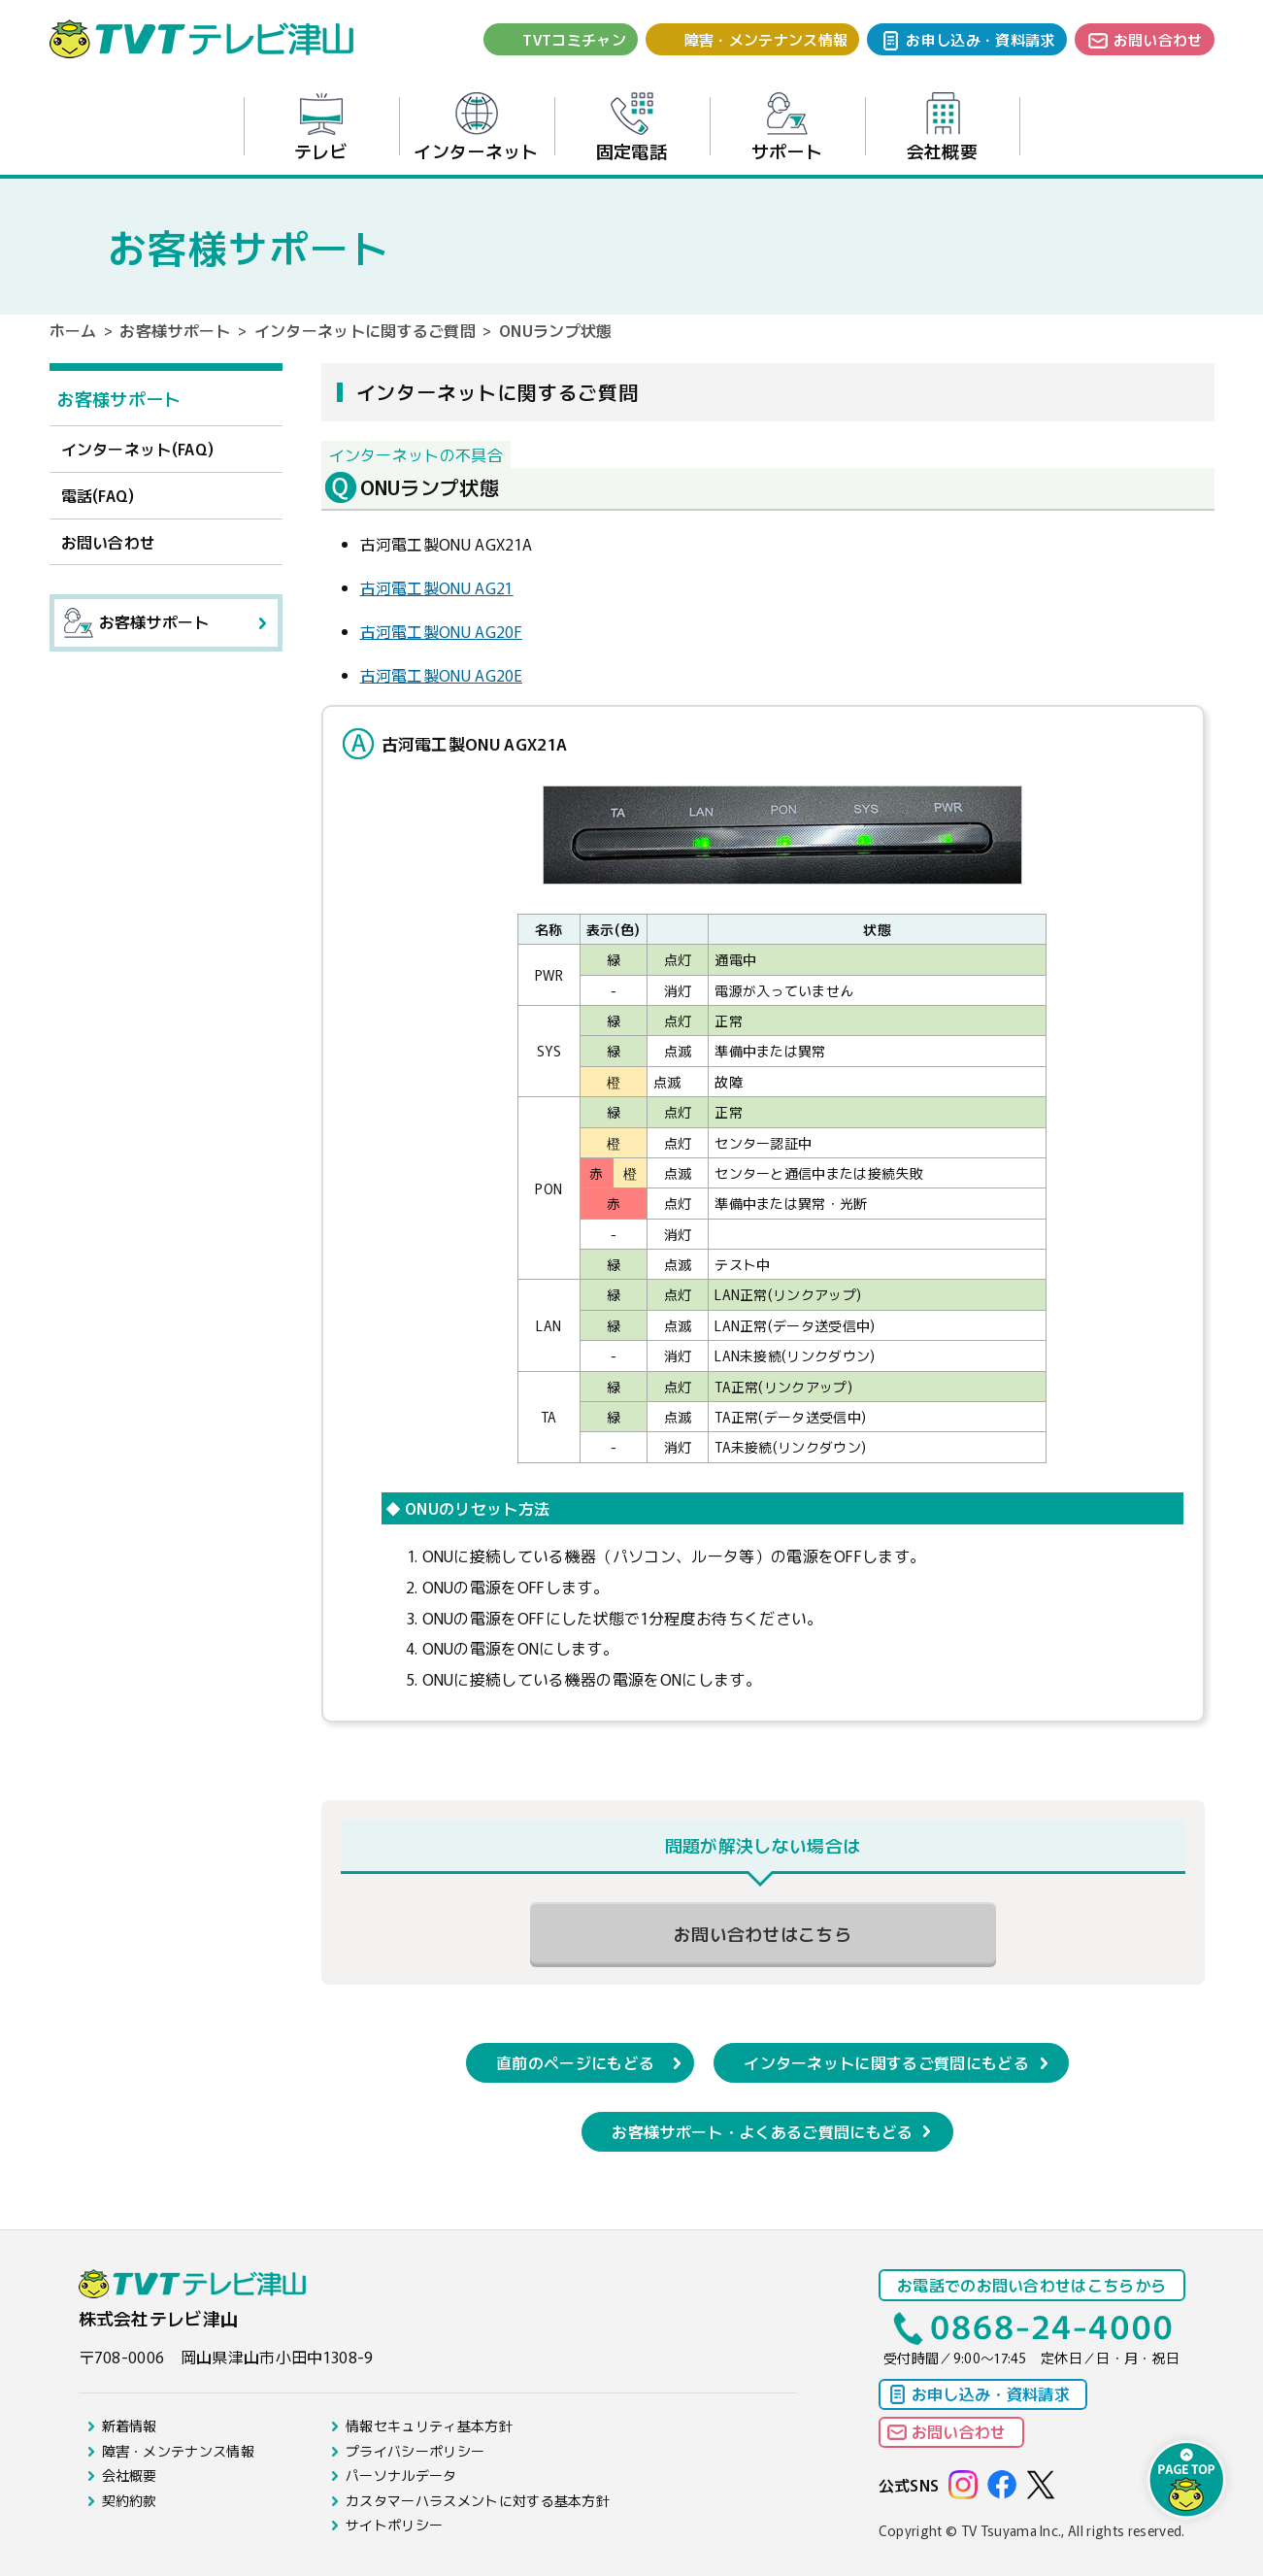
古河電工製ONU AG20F (441, 631)
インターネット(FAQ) (138, 448)
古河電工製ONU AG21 (437, 587)
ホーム (73, 330)
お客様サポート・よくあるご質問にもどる (762, 2131)
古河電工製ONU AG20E (441, 674)
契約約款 (129, 2500)
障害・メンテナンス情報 (766, 39)
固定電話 (631, 127)
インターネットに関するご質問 (365, 330)
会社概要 (942, 127)
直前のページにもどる (575, 2062)
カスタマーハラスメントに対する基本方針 (478, 2500)
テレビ (321, 127)
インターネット (476, 127)
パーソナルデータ (401, 2475)
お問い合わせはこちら (762, 1933)
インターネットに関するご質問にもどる (886, 2062)
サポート (786, 127)
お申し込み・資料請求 (980, 39)
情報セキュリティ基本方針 (429, 2425)
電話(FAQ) (98, 495)
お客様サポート (174, 330)
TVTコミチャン (574, 39)
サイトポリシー (394, 2524)
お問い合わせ (1158, 39)
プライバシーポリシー (415, 2450)
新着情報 (129, 2425)
